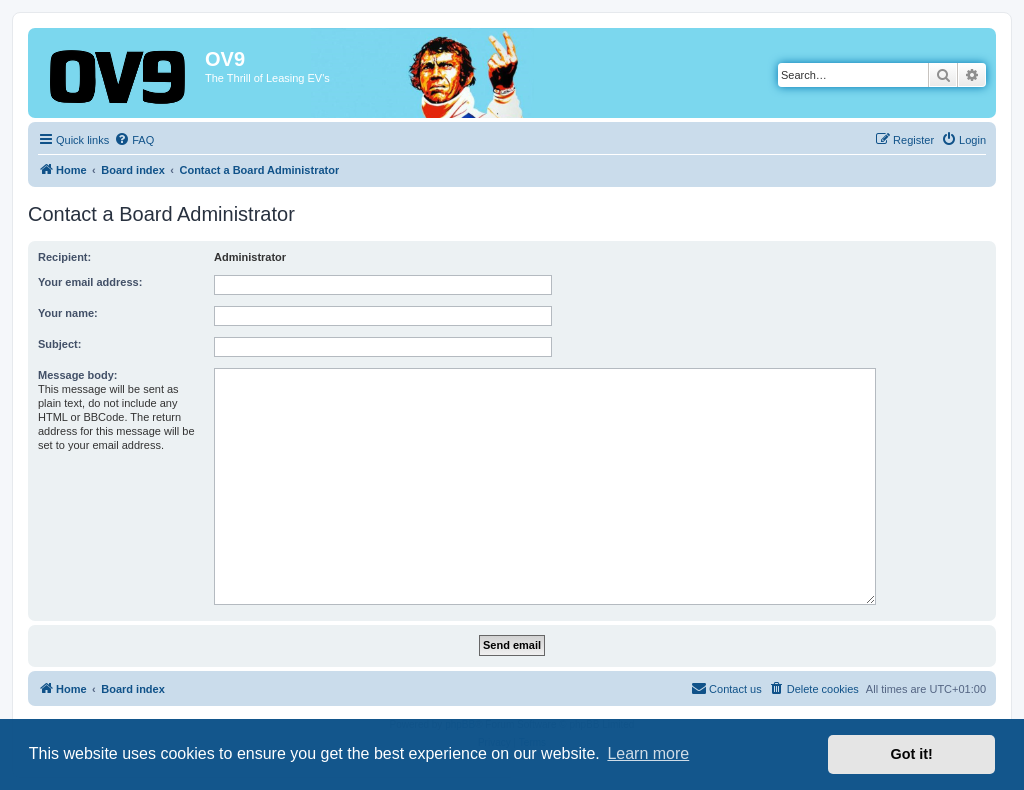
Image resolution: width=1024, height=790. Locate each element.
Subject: (59, 344)
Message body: (77, 375)
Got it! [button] (912, 754)
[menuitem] (134, 140)
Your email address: (90, 282)
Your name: (68, 313)
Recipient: (64, 257)
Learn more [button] (648, 753)
